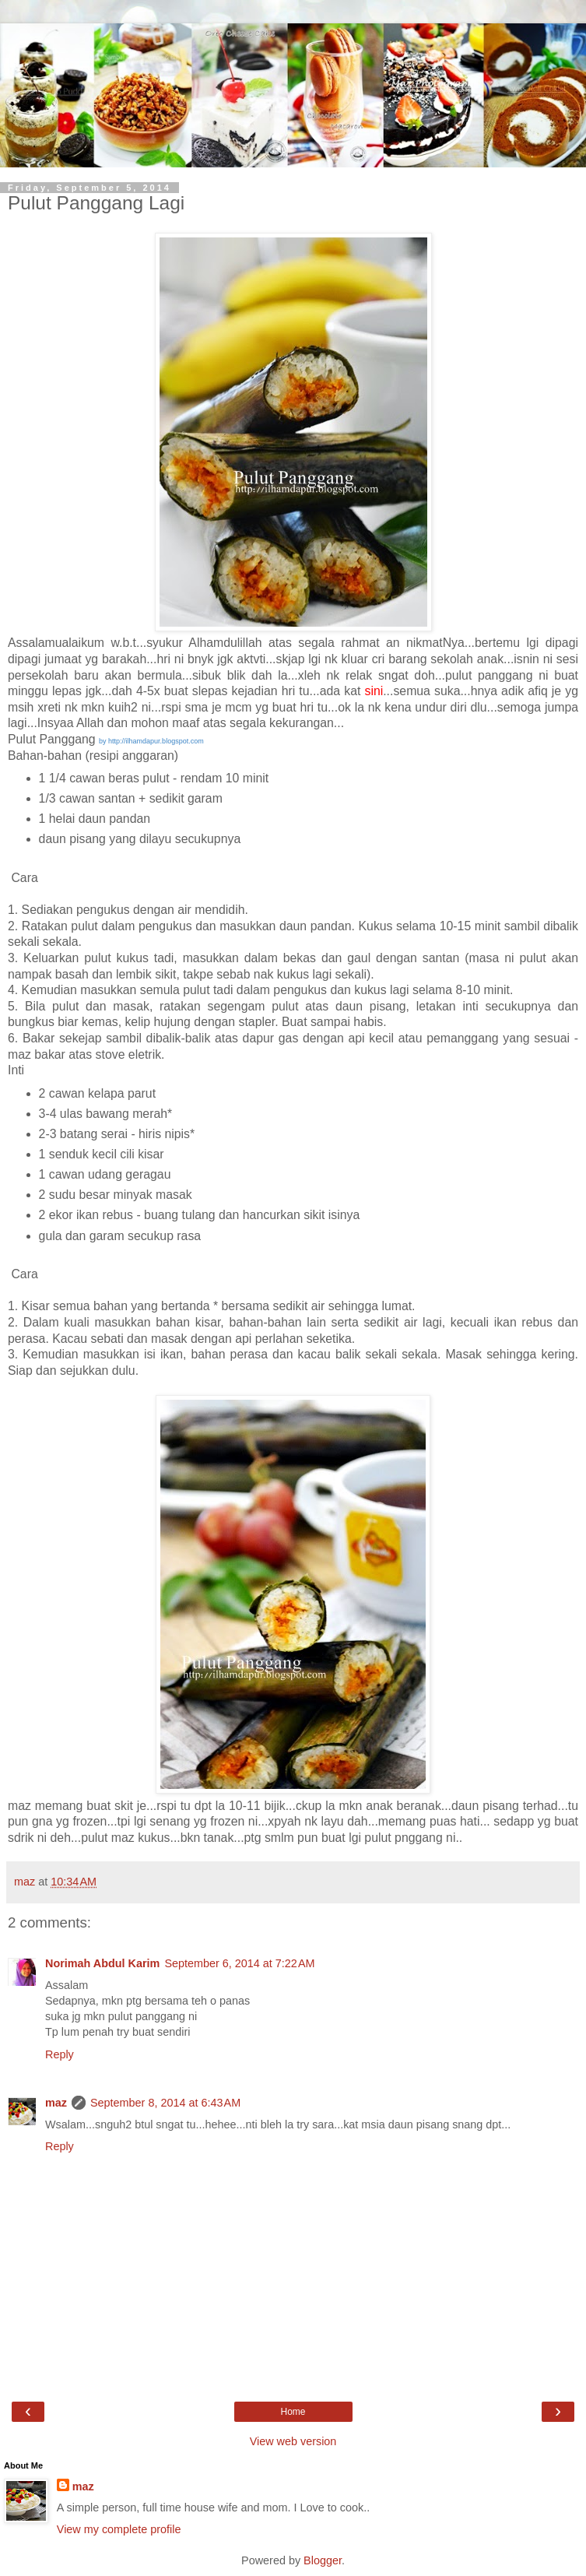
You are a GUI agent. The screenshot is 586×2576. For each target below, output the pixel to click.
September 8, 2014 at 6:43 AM (165, 2102)
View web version (293, 2441)
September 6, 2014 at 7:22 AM (239, 1963)
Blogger (323, 2560)
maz (56, 2102)
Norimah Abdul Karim (102, 1963)
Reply (59, 2054)
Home (292, 2411)
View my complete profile (119, 2529)
